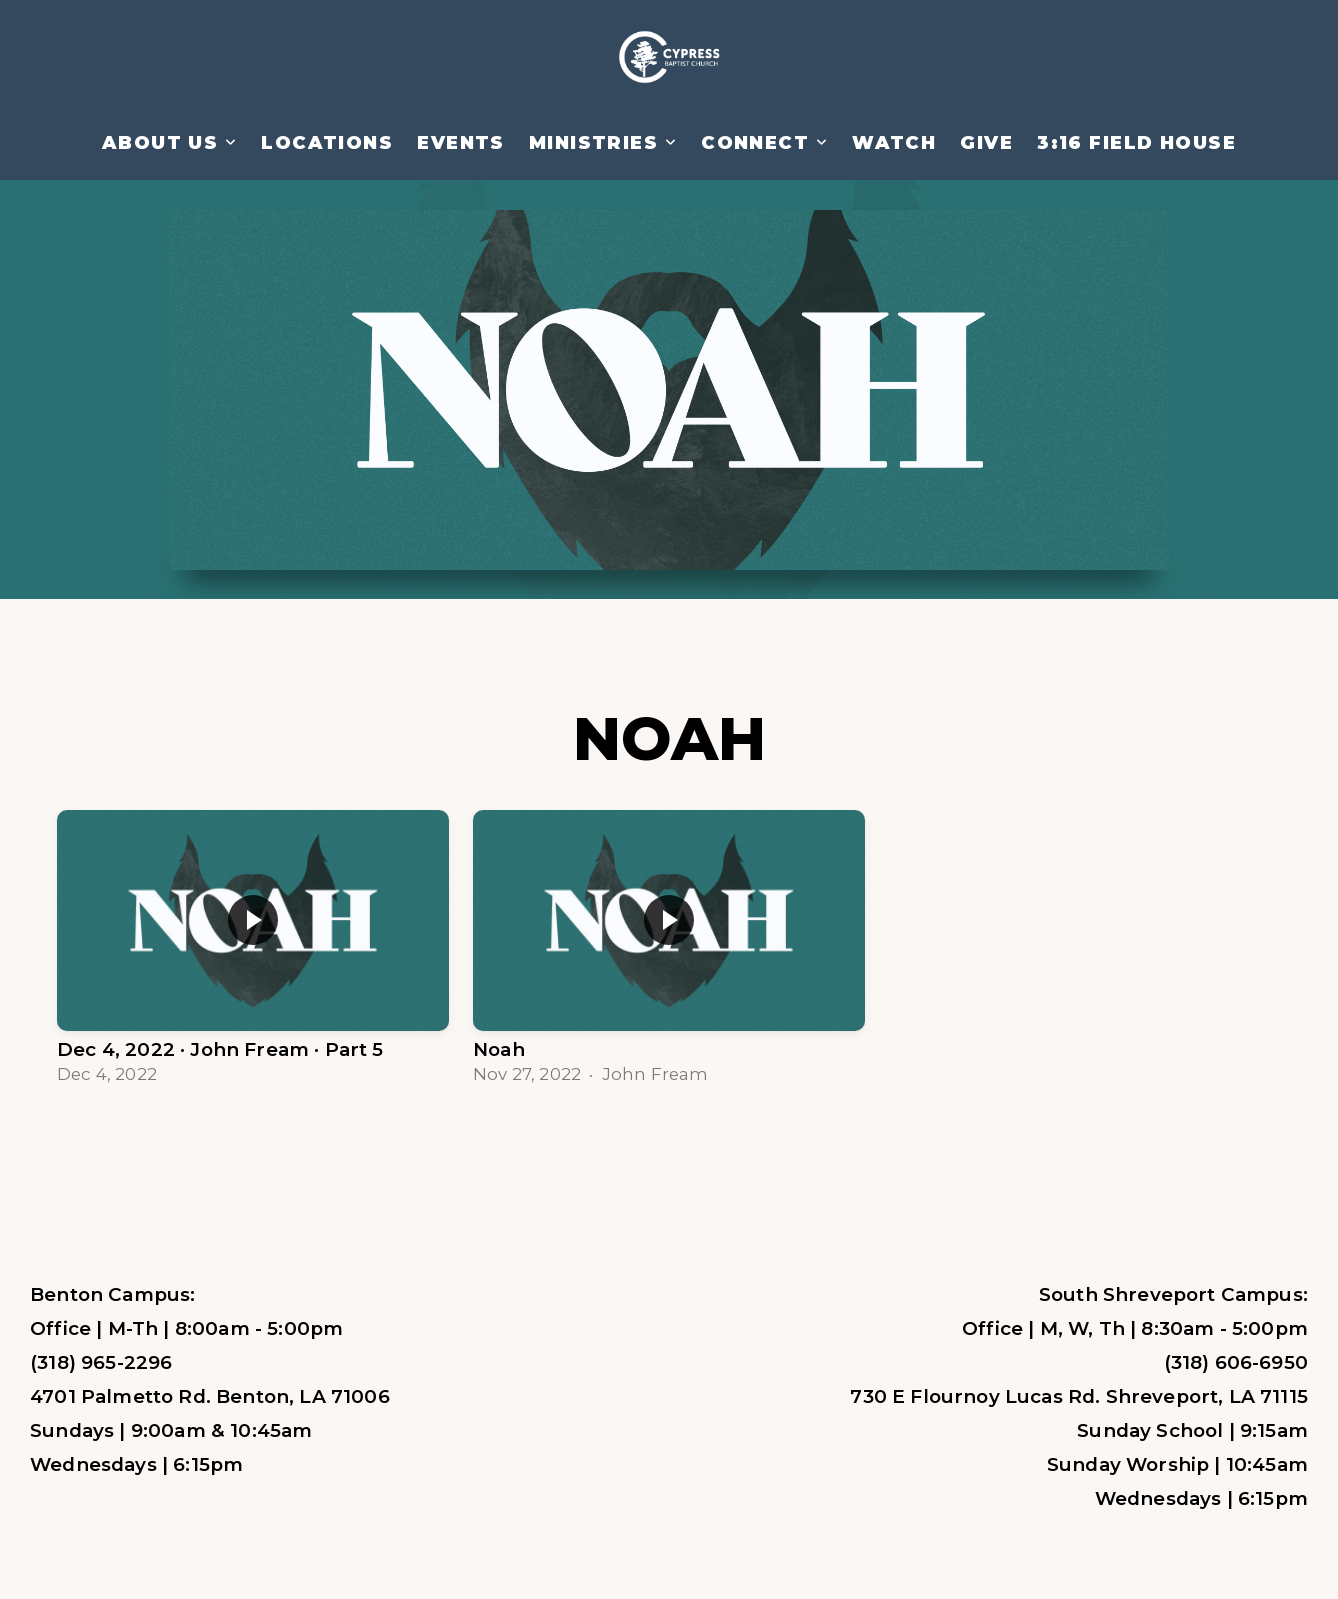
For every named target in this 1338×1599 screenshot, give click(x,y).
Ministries (603, 143)
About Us (169, 143)
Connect (764, 143)
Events (461, 143)
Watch (894, 143)
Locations (327, 143)
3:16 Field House (1136, 143)
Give (986, 143)
